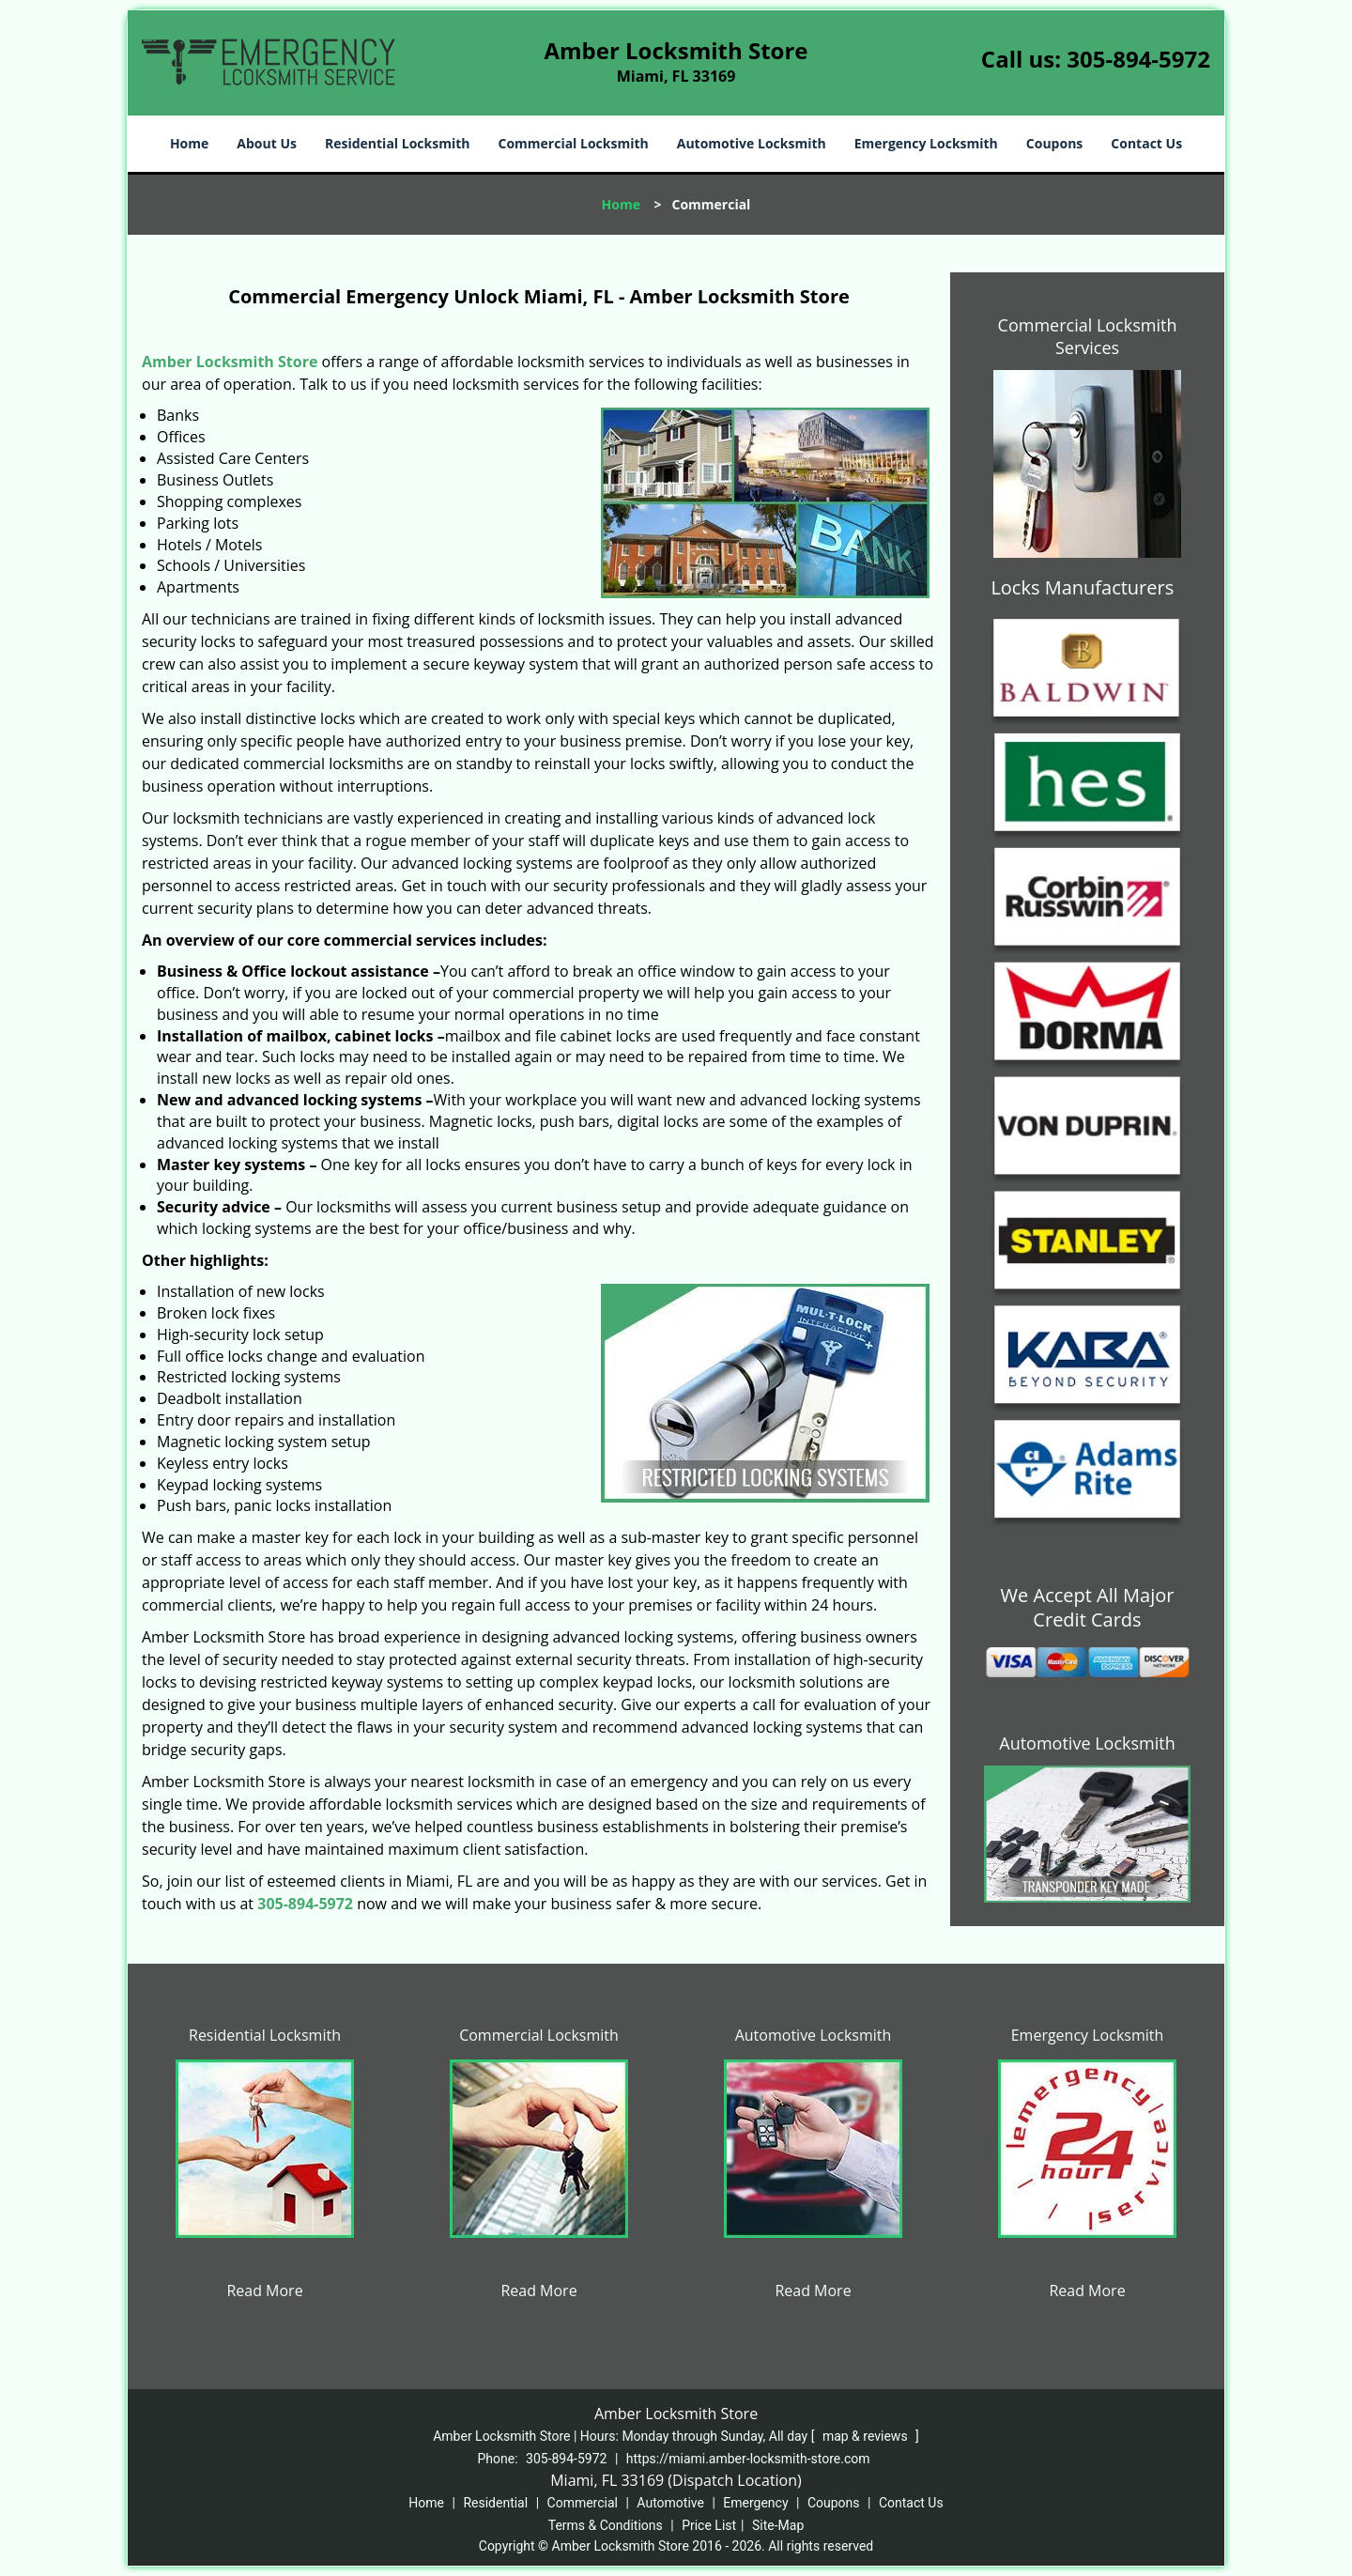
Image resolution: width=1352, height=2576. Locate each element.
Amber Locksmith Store (229, 361)
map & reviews (866, 2436)
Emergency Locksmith (926, 143)
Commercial (582, 2502)
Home (189, 143)
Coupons (1054, 143)
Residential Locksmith (397, 143)
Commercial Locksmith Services (1087, 336)
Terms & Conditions (605, 2525)
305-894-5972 (1138, 58)
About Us (267, 143)
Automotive (670, 2502)
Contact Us (1146, 143)
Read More (264, 2290)
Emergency (755, 2502)
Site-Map (778, 2525)
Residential (495, 2502)
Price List (709, 2525)
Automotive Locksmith (751, 143)
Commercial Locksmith (573, 143)
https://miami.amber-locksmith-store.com (748, 2458)
